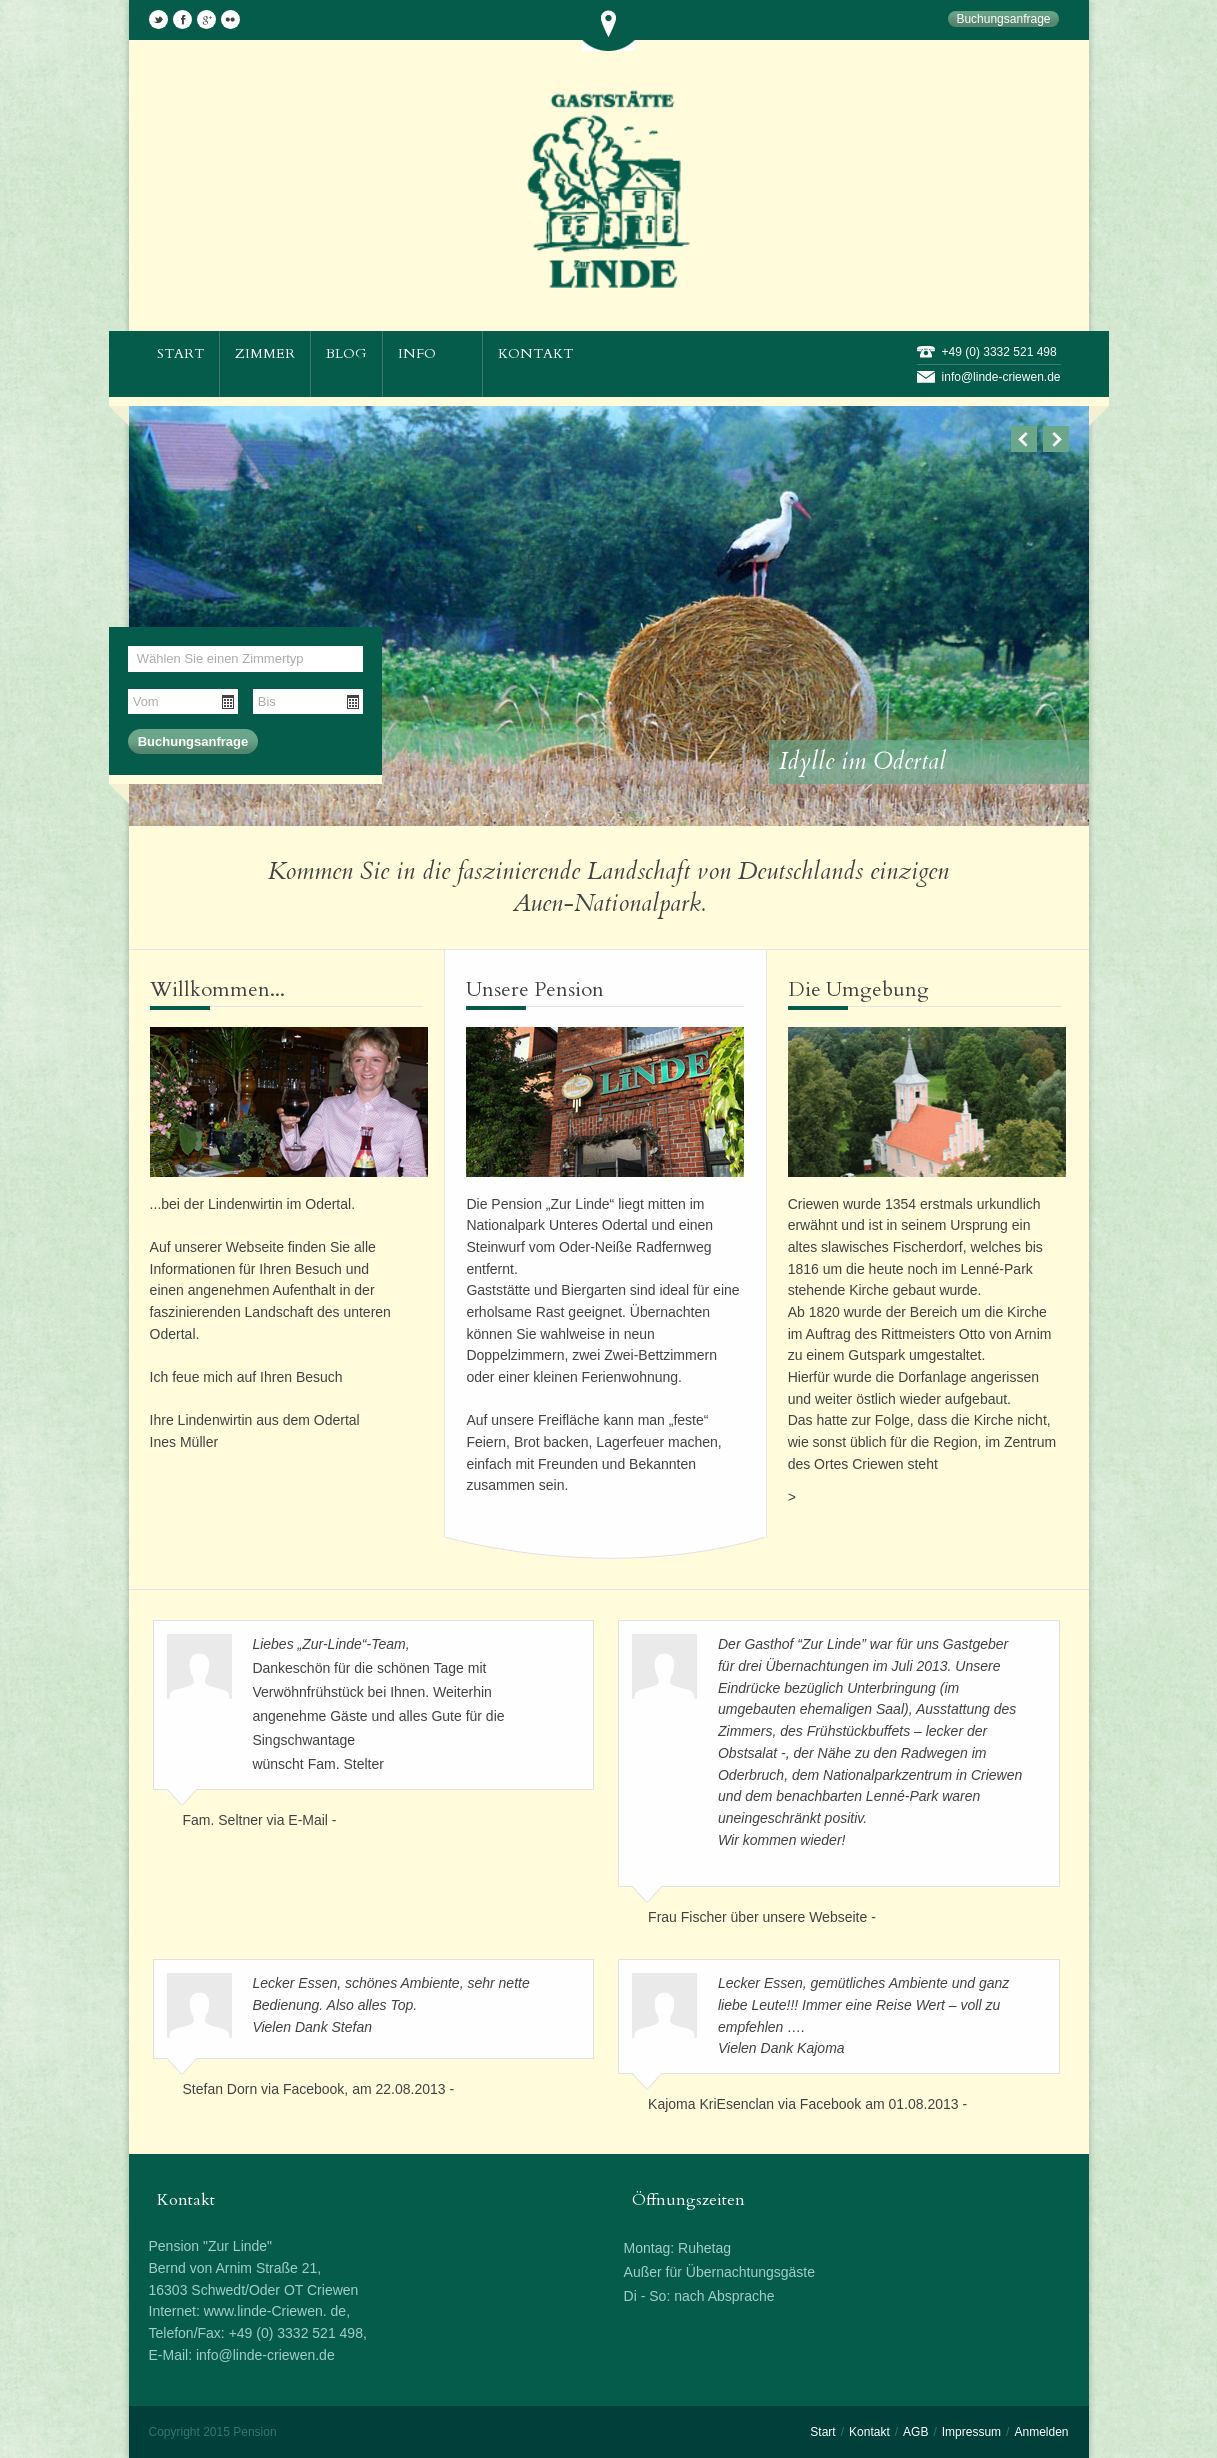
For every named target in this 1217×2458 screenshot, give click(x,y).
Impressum (971, 2432)
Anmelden (1041, 2432)
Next (1056, 439)
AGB (915, 2432)
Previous (1024, 439)
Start (822, 2432)
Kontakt (869, 2432)
